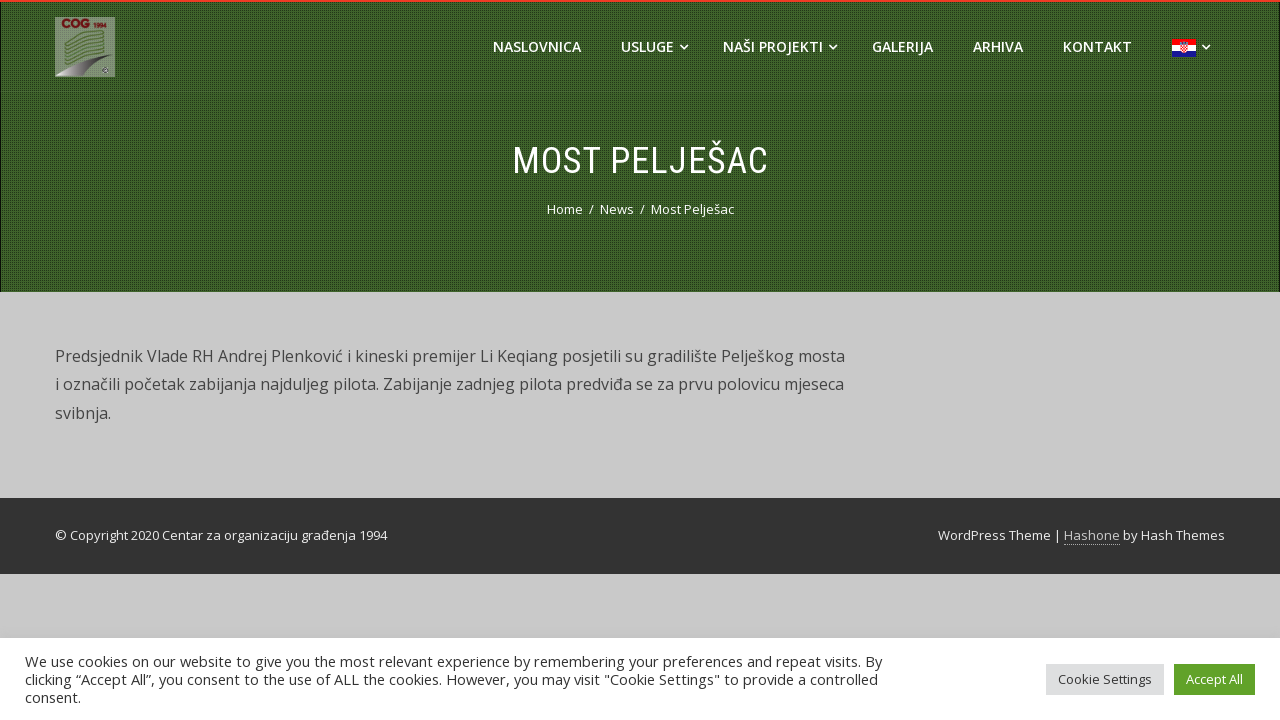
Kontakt (1097, 46)
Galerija (902, 46)
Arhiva (998, 46)
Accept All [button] (1214, 679)
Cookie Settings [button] (1105, 679)
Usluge (654, 46)
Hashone (1092, 535)
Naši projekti (780, 46)
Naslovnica (537, 46)
